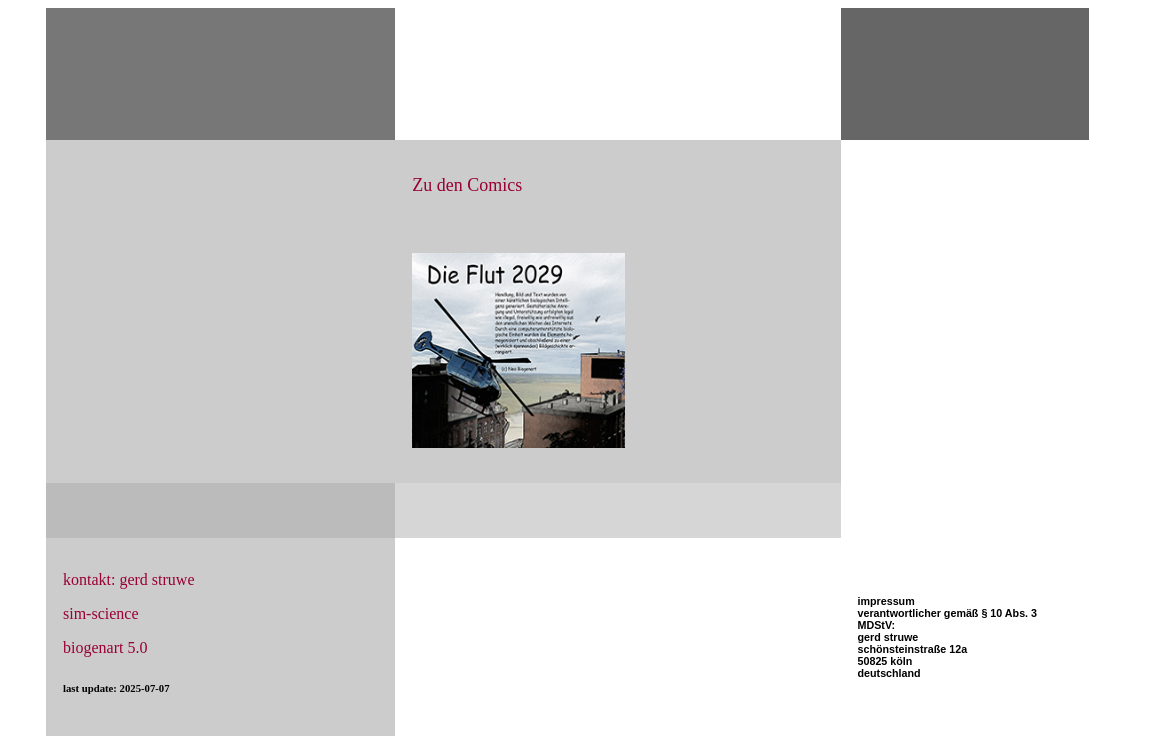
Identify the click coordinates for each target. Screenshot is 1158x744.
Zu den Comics (467, 185)
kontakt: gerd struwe (129, 579)
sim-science (101, 613)
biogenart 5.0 (105, 647)
